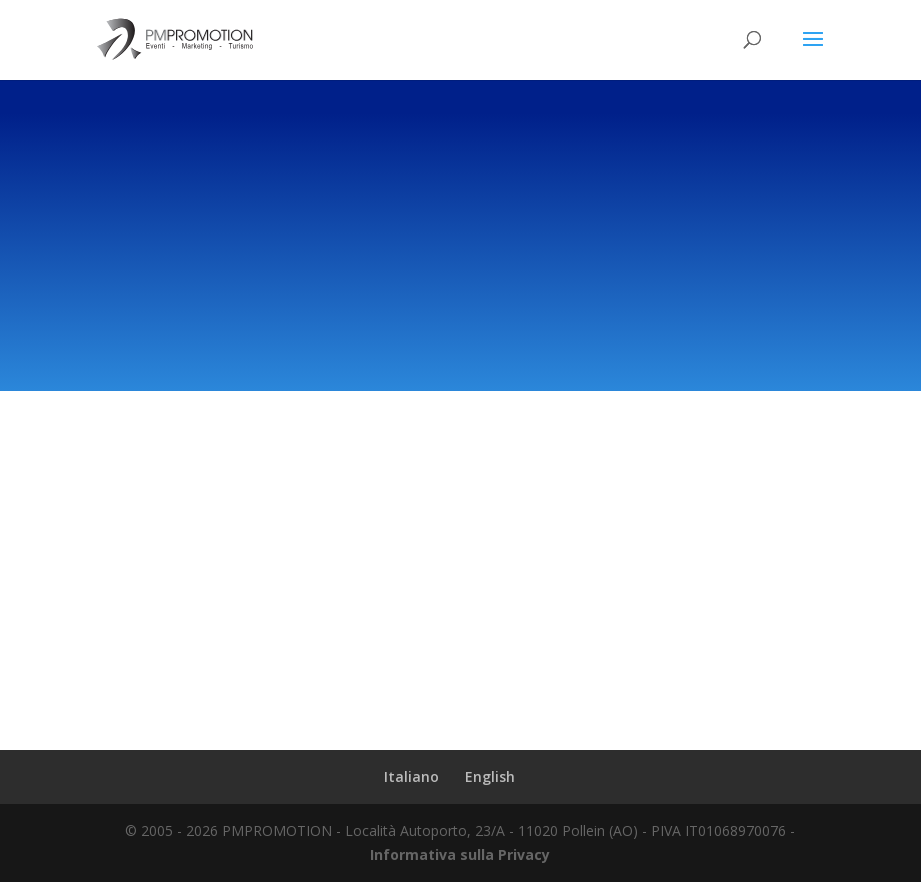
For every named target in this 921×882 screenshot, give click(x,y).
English (490, 776)
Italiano (411, 776)
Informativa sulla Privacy (460, 854)
